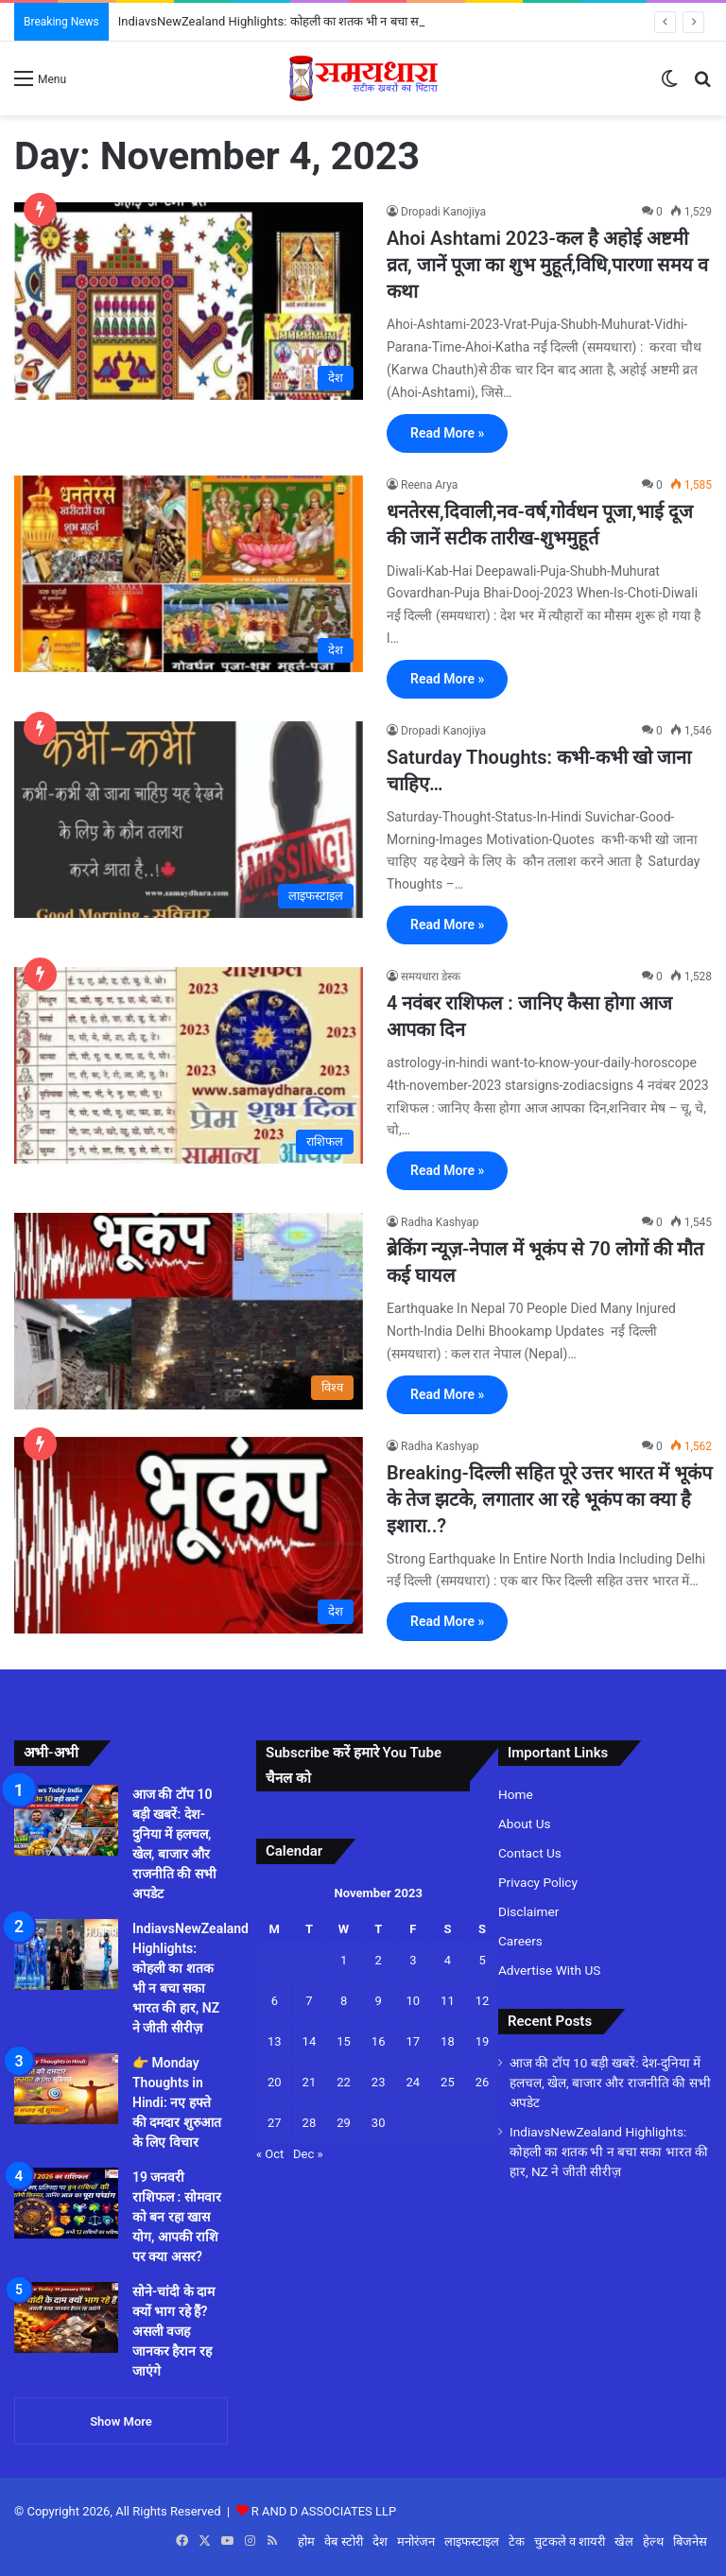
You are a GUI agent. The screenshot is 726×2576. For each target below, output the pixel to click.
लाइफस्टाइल (471, 2541)
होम (306, 2541)
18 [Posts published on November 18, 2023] (448, 2041)
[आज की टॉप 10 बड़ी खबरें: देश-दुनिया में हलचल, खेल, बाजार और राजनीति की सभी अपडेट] (66, 1820)
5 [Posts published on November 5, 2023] (481, 1960)
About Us (524, 1823)
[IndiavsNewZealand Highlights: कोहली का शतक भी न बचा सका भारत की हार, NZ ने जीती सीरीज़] (66, 1954)
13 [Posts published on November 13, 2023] (275, 2041)
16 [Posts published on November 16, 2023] (379, 2041)
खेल (623, 2541)
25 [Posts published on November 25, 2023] (448, 2082)
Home (515, 1794)
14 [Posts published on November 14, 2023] (309, 2041)
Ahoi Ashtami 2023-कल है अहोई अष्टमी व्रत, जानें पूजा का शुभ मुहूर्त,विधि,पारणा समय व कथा (547, 265)
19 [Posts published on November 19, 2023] (482, 2041)
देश (380, 2541)
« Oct (270, 2154)
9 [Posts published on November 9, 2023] (378, 2001)
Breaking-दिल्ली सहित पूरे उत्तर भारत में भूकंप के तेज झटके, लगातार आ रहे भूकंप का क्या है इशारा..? (549, 1499)
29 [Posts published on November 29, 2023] (344, 2123)
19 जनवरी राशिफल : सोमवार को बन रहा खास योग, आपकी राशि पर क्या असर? (176, 2217)
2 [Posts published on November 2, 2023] (378, 1960)
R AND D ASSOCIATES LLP (323, 2511)
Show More (121, 2421)
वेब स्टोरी (343, 2541)
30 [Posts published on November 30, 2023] (379, 2123)
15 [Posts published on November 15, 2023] (344, 2041)
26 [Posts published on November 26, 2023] (482, 2082)
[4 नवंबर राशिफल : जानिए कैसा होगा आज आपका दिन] (188, 1065)
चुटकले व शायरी (569, 2541)
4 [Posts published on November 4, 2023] (447, 1960)
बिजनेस (690, 2541)
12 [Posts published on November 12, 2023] (482, 2001)
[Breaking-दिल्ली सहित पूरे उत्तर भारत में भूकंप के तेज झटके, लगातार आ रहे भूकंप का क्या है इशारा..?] (188, 1535)
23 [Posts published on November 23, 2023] (379, 2082)
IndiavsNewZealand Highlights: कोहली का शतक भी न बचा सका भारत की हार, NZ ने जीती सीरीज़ (609, 2151)
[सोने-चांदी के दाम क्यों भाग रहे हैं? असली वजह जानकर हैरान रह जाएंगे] (66, 2317)
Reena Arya (429, 485)
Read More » (447, 433)
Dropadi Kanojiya (443, 211)
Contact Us (530, 1852)
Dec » (308, 2154)
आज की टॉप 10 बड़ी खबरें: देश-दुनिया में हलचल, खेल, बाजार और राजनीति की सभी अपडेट (610, 2082)
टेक (517, 2541)
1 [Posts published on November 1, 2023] (343, 1960)
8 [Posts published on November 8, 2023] (343, 2001)
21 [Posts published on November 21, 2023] (309, 2082)
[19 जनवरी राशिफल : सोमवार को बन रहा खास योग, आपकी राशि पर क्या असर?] (66, 2203)
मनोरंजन (416, 2541)
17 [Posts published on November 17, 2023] (413, 2041)
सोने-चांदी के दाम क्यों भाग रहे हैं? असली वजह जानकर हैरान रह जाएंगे (173, 2331)
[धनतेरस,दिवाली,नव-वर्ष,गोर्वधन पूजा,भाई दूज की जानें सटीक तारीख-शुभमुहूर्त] (188, 573)
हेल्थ (653, 2541)
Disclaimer (528, 1911)
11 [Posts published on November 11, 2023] (448, 2001)
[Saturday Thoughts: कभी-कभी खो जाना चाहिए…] (188, 819)
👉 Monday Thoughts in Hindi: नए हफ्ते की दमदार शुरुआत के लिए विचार (176, 2102)
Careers (520, 1940)
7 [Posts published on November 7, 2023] (308, 2001)
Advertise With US (549, 1970)
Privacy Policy (538, 1882)
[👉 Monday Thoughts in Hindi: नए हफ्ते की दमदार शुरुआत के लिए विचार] (66, 2088)
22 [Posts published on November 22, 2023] (344, 2082)
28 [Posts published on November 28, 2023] (309, 2123)
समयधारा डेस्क (430, 976)
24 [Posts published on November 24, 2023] (413, 2082)
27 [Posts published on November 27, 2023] (275, 2123)
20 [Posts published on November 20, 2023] (275, 2082)
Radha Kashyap (440, 1222)
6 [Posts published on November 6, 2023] (274, 2001)
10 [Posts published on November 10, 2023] (413, 2001)
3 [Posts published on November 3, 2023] (412, 1960)
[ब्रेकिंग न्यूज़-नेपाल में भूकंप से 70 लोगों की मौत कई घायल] (188, 1311)
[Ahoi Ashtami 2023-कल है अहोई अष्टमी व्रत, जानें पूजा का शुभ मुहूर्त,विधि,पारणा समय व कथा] (188, 300)
